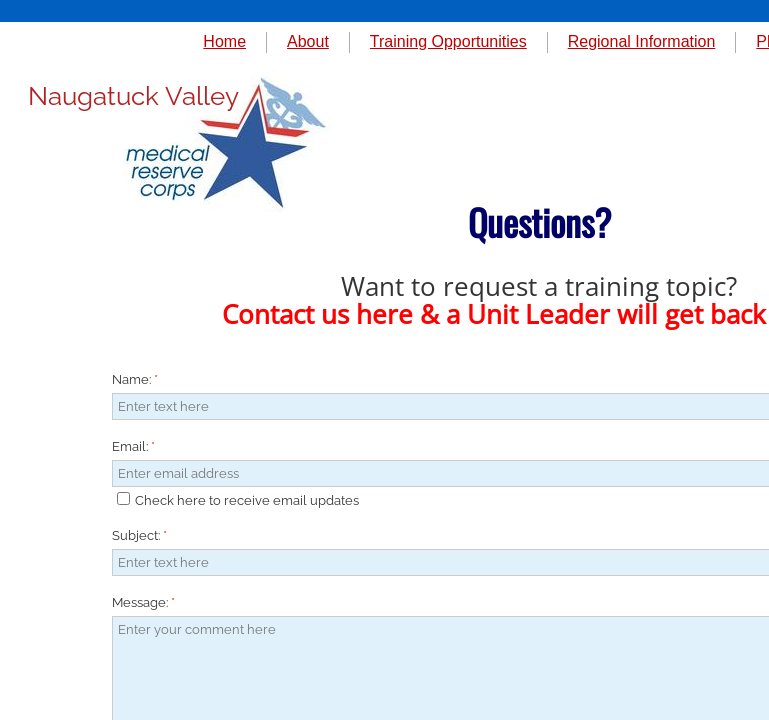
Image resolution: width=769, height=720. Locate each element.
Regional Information (642, 41)
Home (224, 41)
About (308, 41)
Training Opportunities (448, 41)
